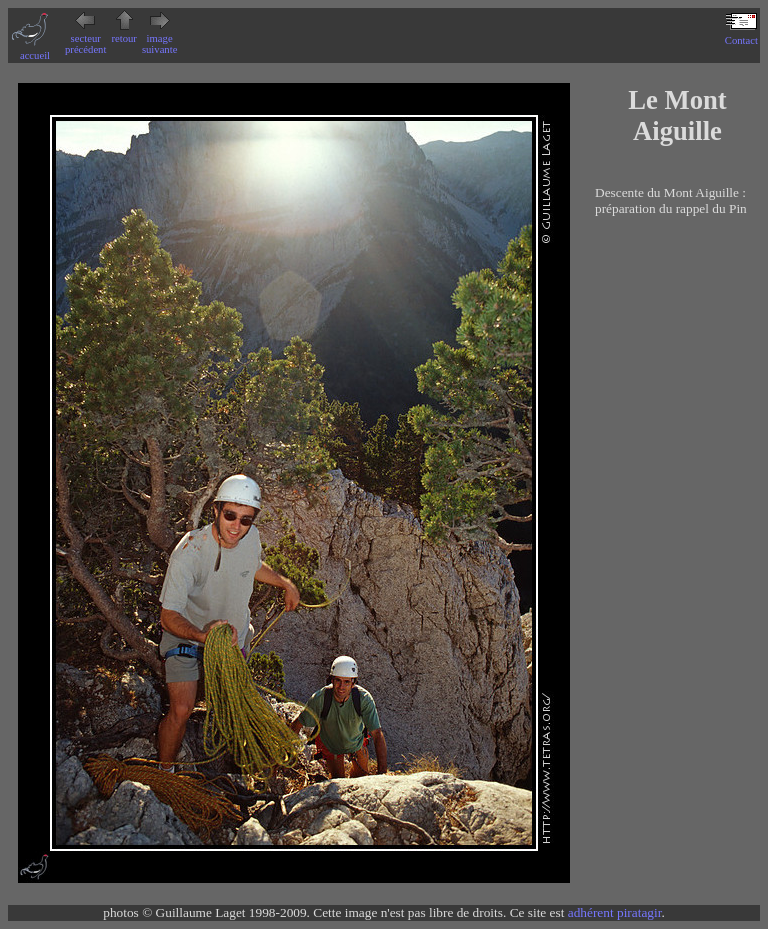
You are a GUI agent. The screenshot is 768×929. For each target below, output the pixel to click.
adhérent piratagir (615, 912)
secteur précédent (85, 38)
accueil (35, 50)
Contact (741, 35)
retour (123, 33)
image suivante (160, 38)
